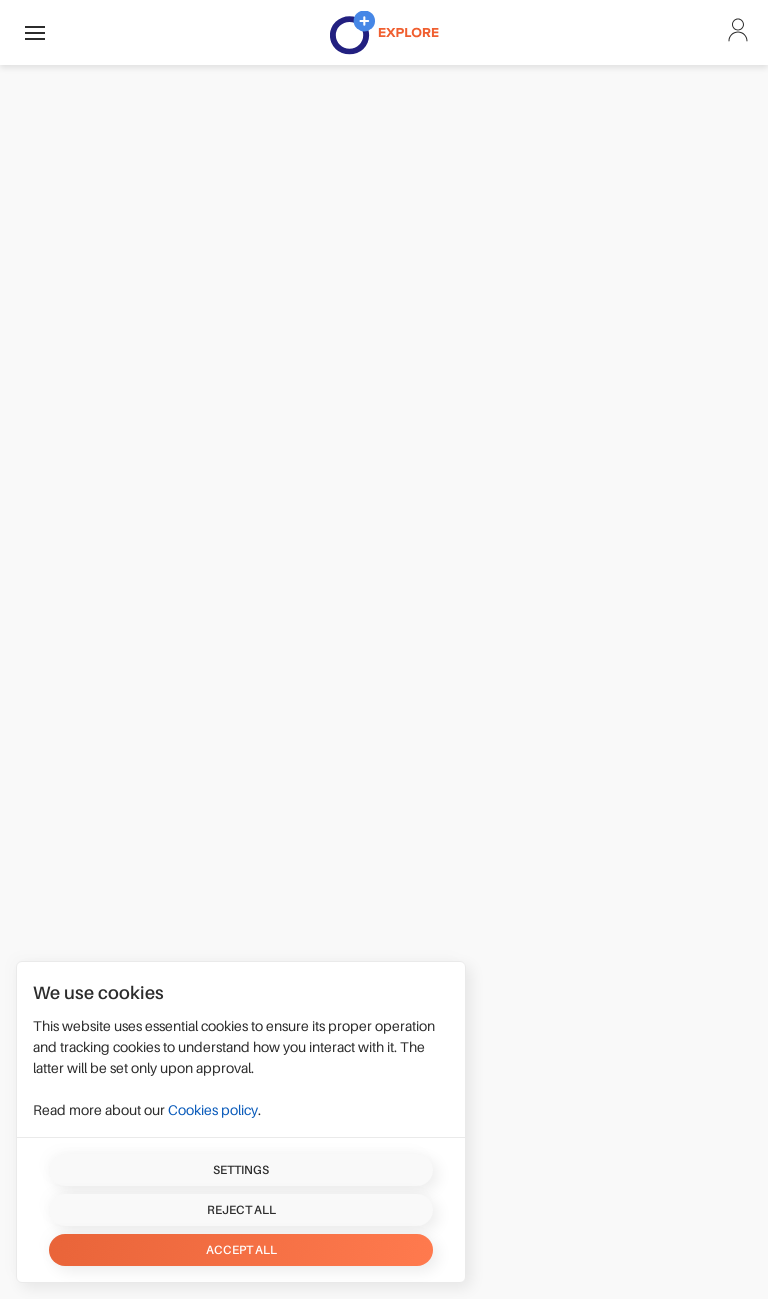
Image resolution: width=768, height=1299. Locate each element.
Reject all (241, 1210)
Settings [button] (241, 1170)
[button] (35, 32)
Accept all (241, 1250)
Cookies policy (213, 1110)
